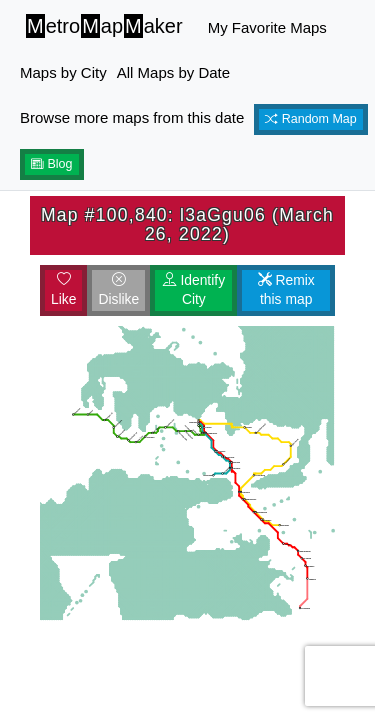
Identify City (194, 290)
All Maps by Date (173, 72)
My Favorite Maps (267, 27)
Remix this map (286, 290)
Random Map (311, 119)
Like (63, 290)
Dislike (118, 290)
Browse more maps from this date (132, 117)
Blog (52, 164)
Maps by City (63, 72)
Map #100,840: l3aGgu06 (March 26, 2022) (187, 224)
